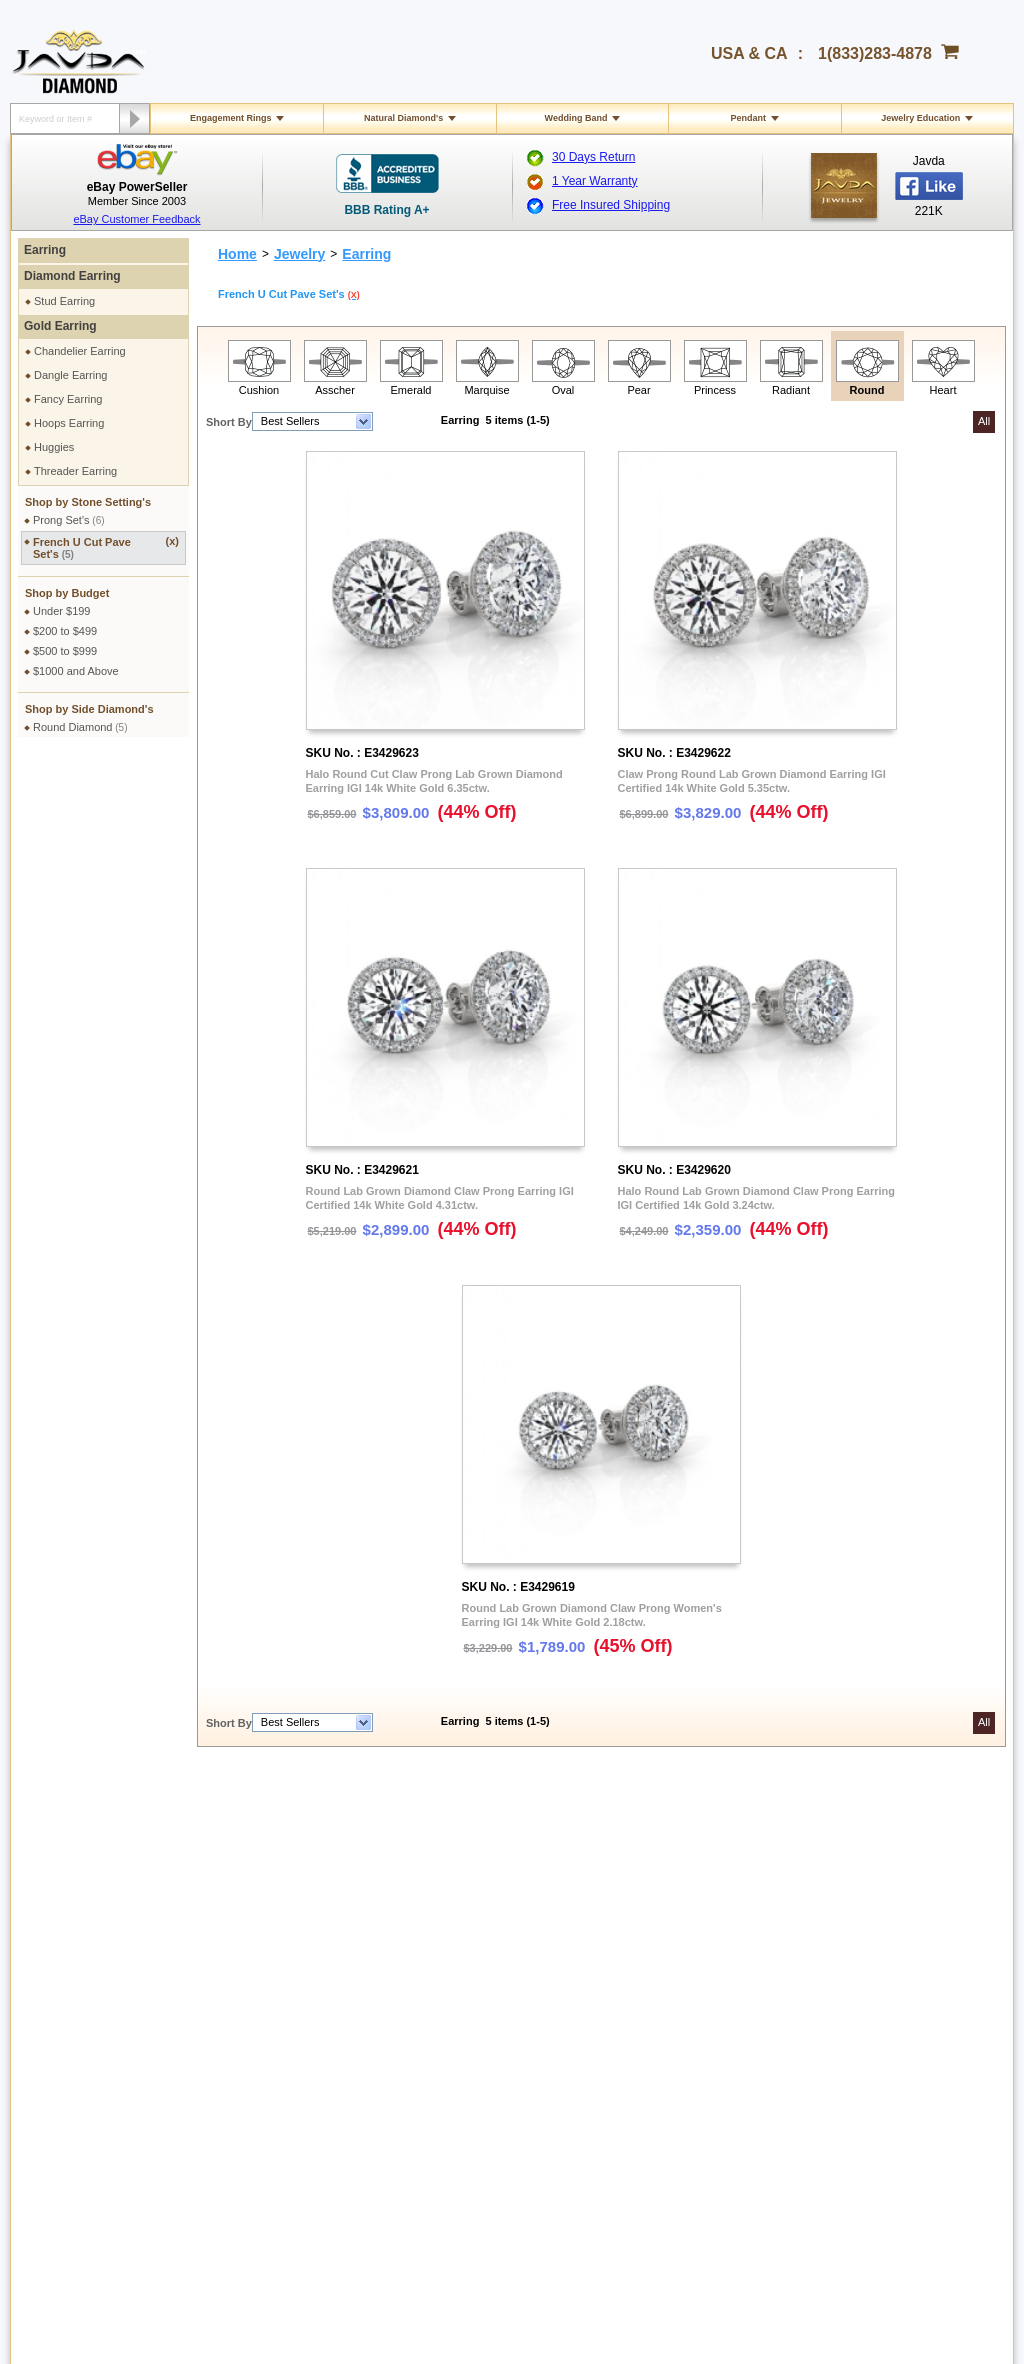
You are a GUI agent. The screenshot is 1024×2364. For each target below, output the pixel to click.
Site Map (257, 2058)
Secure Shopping (278, 1866)
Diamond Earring (72, 276)
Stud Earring (64, 301)
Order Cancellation (87, 2022)
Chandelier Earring (80, 351)
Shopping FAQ (272, 2040)
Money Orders (662, 1920)
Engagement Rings (231, 118)
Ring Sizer (261, 2022)
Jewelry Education (920, 118)
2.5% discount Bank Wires (692, 1866)
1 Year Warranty (595, 181)
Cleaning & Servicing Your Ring (312, 2004)
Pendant (749, 118)
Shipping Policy (78, 1848)
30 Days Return (593, 157)
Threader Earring (75, 471)
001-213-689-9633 (656, 2296)
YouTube (843, 2010)
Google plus (809, 2140)
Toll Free (476, 1848)
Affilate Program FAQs (876, 1902)
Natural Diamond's (403, 118)
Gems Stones (464, 1968)
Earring (45, 250)
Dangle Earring (70, 375)
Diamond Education (479, 1950)
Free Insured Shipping (611, 205)
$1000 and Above (76, 671)
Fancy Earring (68, 399)
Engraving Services (283, 1986)
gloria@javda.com (481, 2135)
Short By (229, 422)
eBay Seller (850, 2046)
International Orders (89, 1866)
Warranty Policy (79, 2040)
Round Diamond (80, 727)
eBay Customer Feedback (136, 219)
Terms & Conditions (283, 1884)
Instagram (846, 1956)
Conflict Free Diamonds (488, 2022)
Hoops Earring (69, 423)
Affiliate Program (862, 1884)
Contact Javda (857, 1866)
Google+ (843, 2028)
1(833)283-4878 (875, 53)
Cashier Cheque (667, 1902)
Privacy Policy (270, 1848)
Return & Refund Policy (98, 1968)
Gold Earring (60, 326)
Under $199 (62, 611)
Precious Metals (470, 1986)
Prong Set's (69, 520)
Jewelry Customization (291, 1968)
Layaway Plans (664, 1938)
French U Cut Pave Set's (106, 547)
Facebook (846, 1938)
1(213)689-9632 (310, 2152)
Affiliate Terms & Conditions (889, 1920)
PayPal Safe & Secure (681, 1956)
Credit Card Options (675, 1884)
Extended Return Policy (98, 2004)
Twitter (838, 1992)
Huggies (54, 447)
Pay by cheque (665, 1848)
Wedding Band (576, 118)
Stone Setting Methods (486, 2004)
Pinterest (843, 1974)
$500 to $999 (65, 651)
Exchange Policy (81, 1986)
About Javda (852, 1848)
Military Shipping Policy (97, 1884)
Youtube (862, 2140)
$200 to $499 (65, 631)
